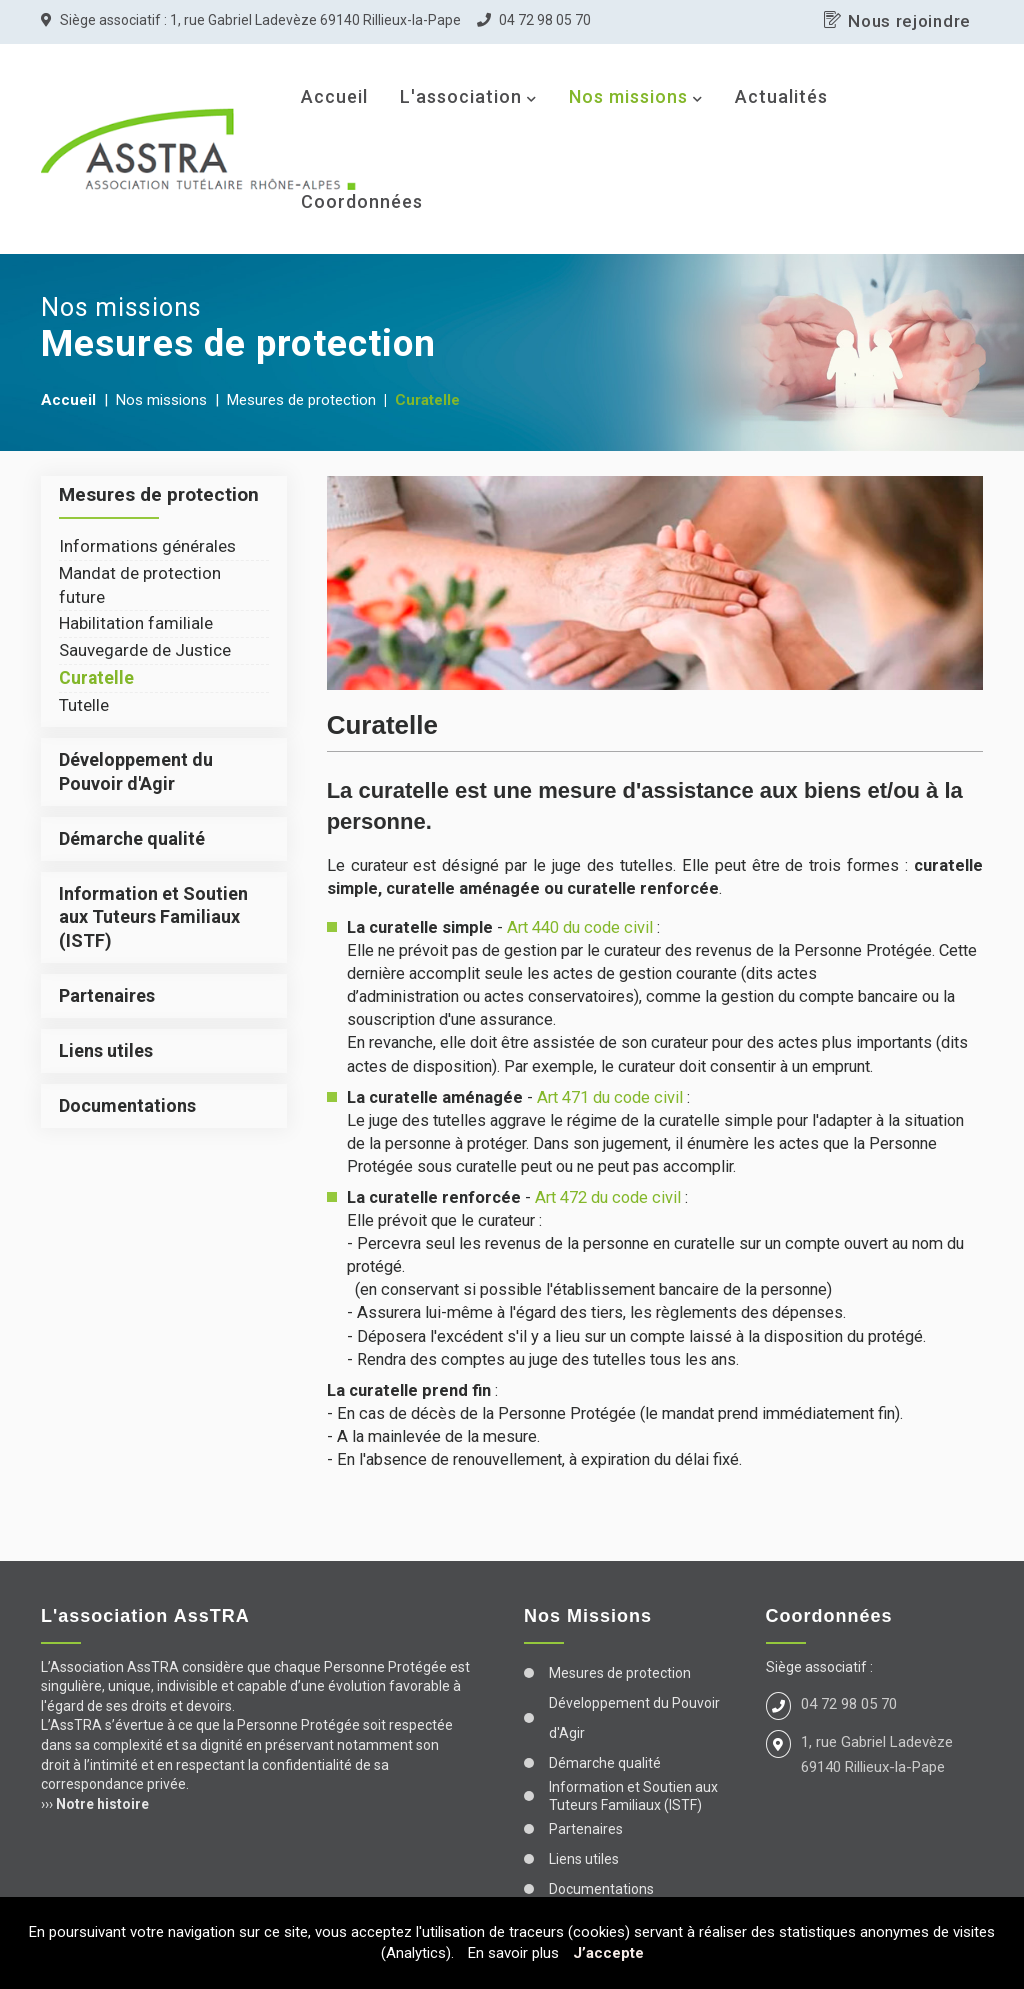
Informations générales (147, 546)
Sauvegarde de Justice (145, 650)
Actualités (781, 96)
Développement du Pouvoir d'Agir (634, 1718)
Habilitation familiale (136, 623)
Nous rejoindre (909, 21)
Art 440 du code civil (580, 927)
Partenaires (107, 995)
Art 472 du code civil (608, 1197)
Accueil (334, 96)
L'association (461, 96)
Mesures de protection (620, 1673)
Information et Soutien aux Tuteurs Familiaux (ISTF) (153, 917)
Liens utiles (106, 1050)
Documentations (127, 1105)
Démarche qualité (132, 838)
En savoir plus (513, 1953)
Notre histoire (102, 1804)
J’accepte (608, 1953)
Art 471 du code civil (610, 1097)
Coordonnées (362, 201)
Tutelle (84, 705)
